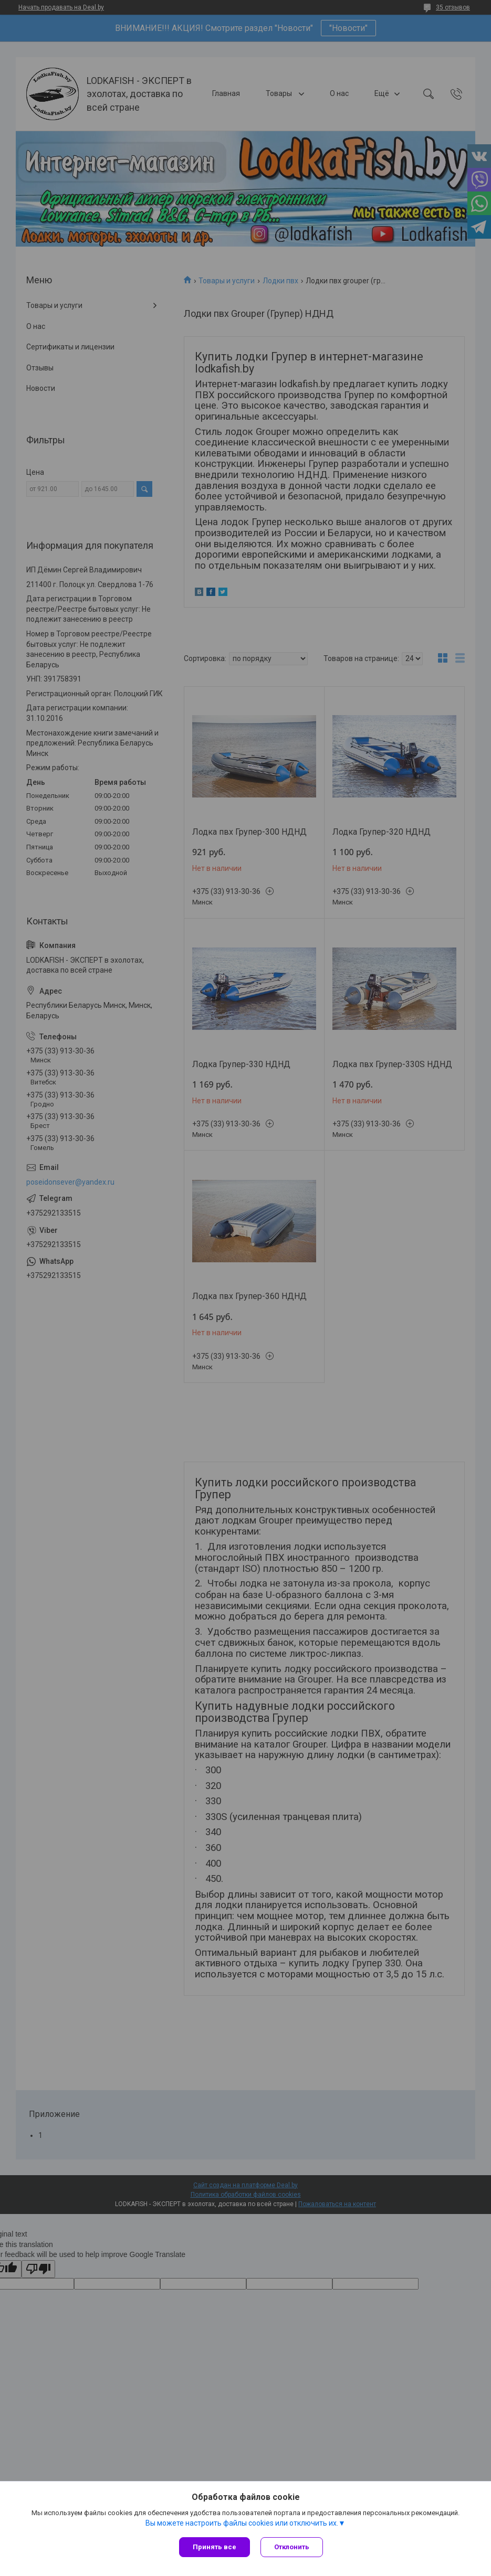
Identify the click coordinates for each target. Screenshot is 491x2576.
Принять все (214, 2547)
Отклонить (291, 2547)
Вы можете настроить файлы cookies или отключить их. (241, 2523)
